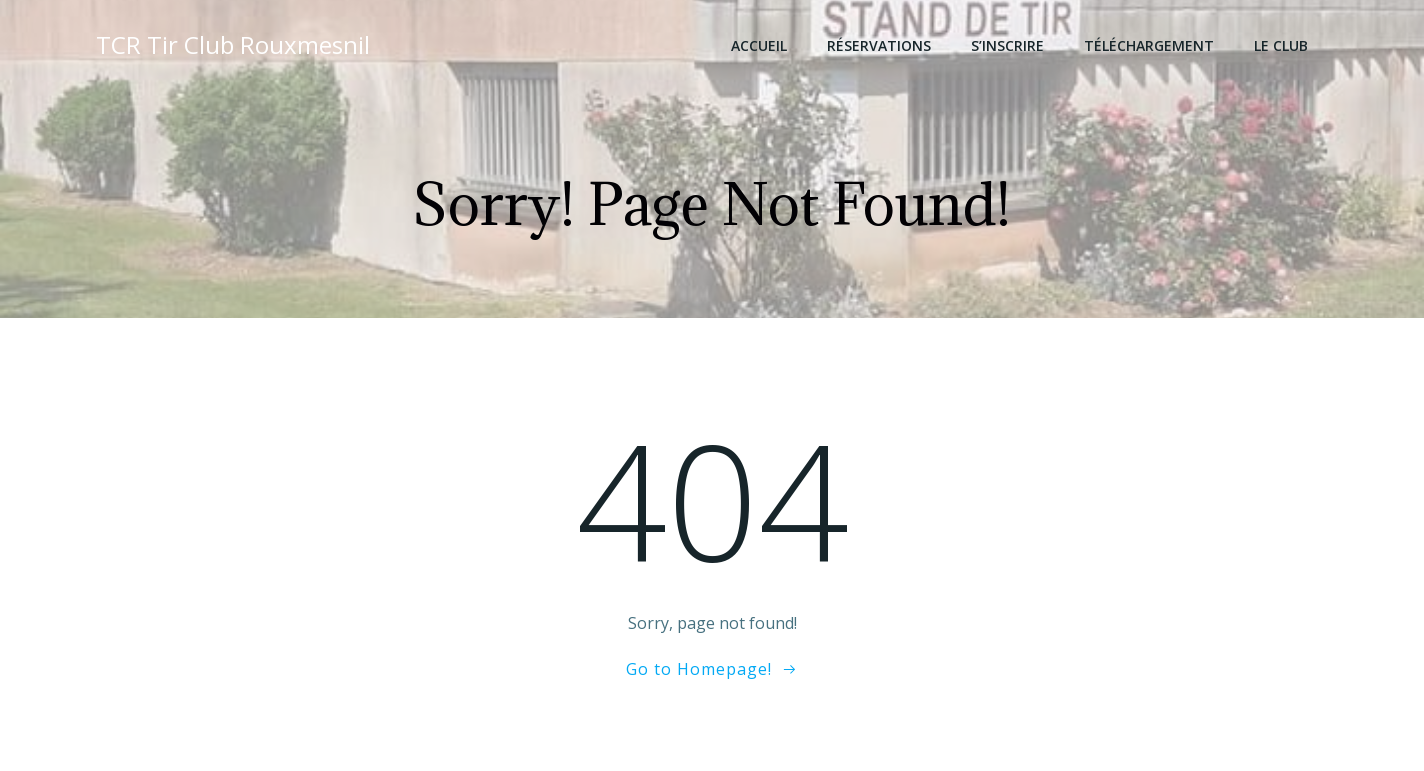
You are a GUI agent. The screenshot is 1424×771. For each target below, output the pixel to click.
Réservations (879, 45)
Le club (1281, 45)
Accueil (759, 45)
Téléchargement (1149, 45)
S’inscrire (1007, 45)
